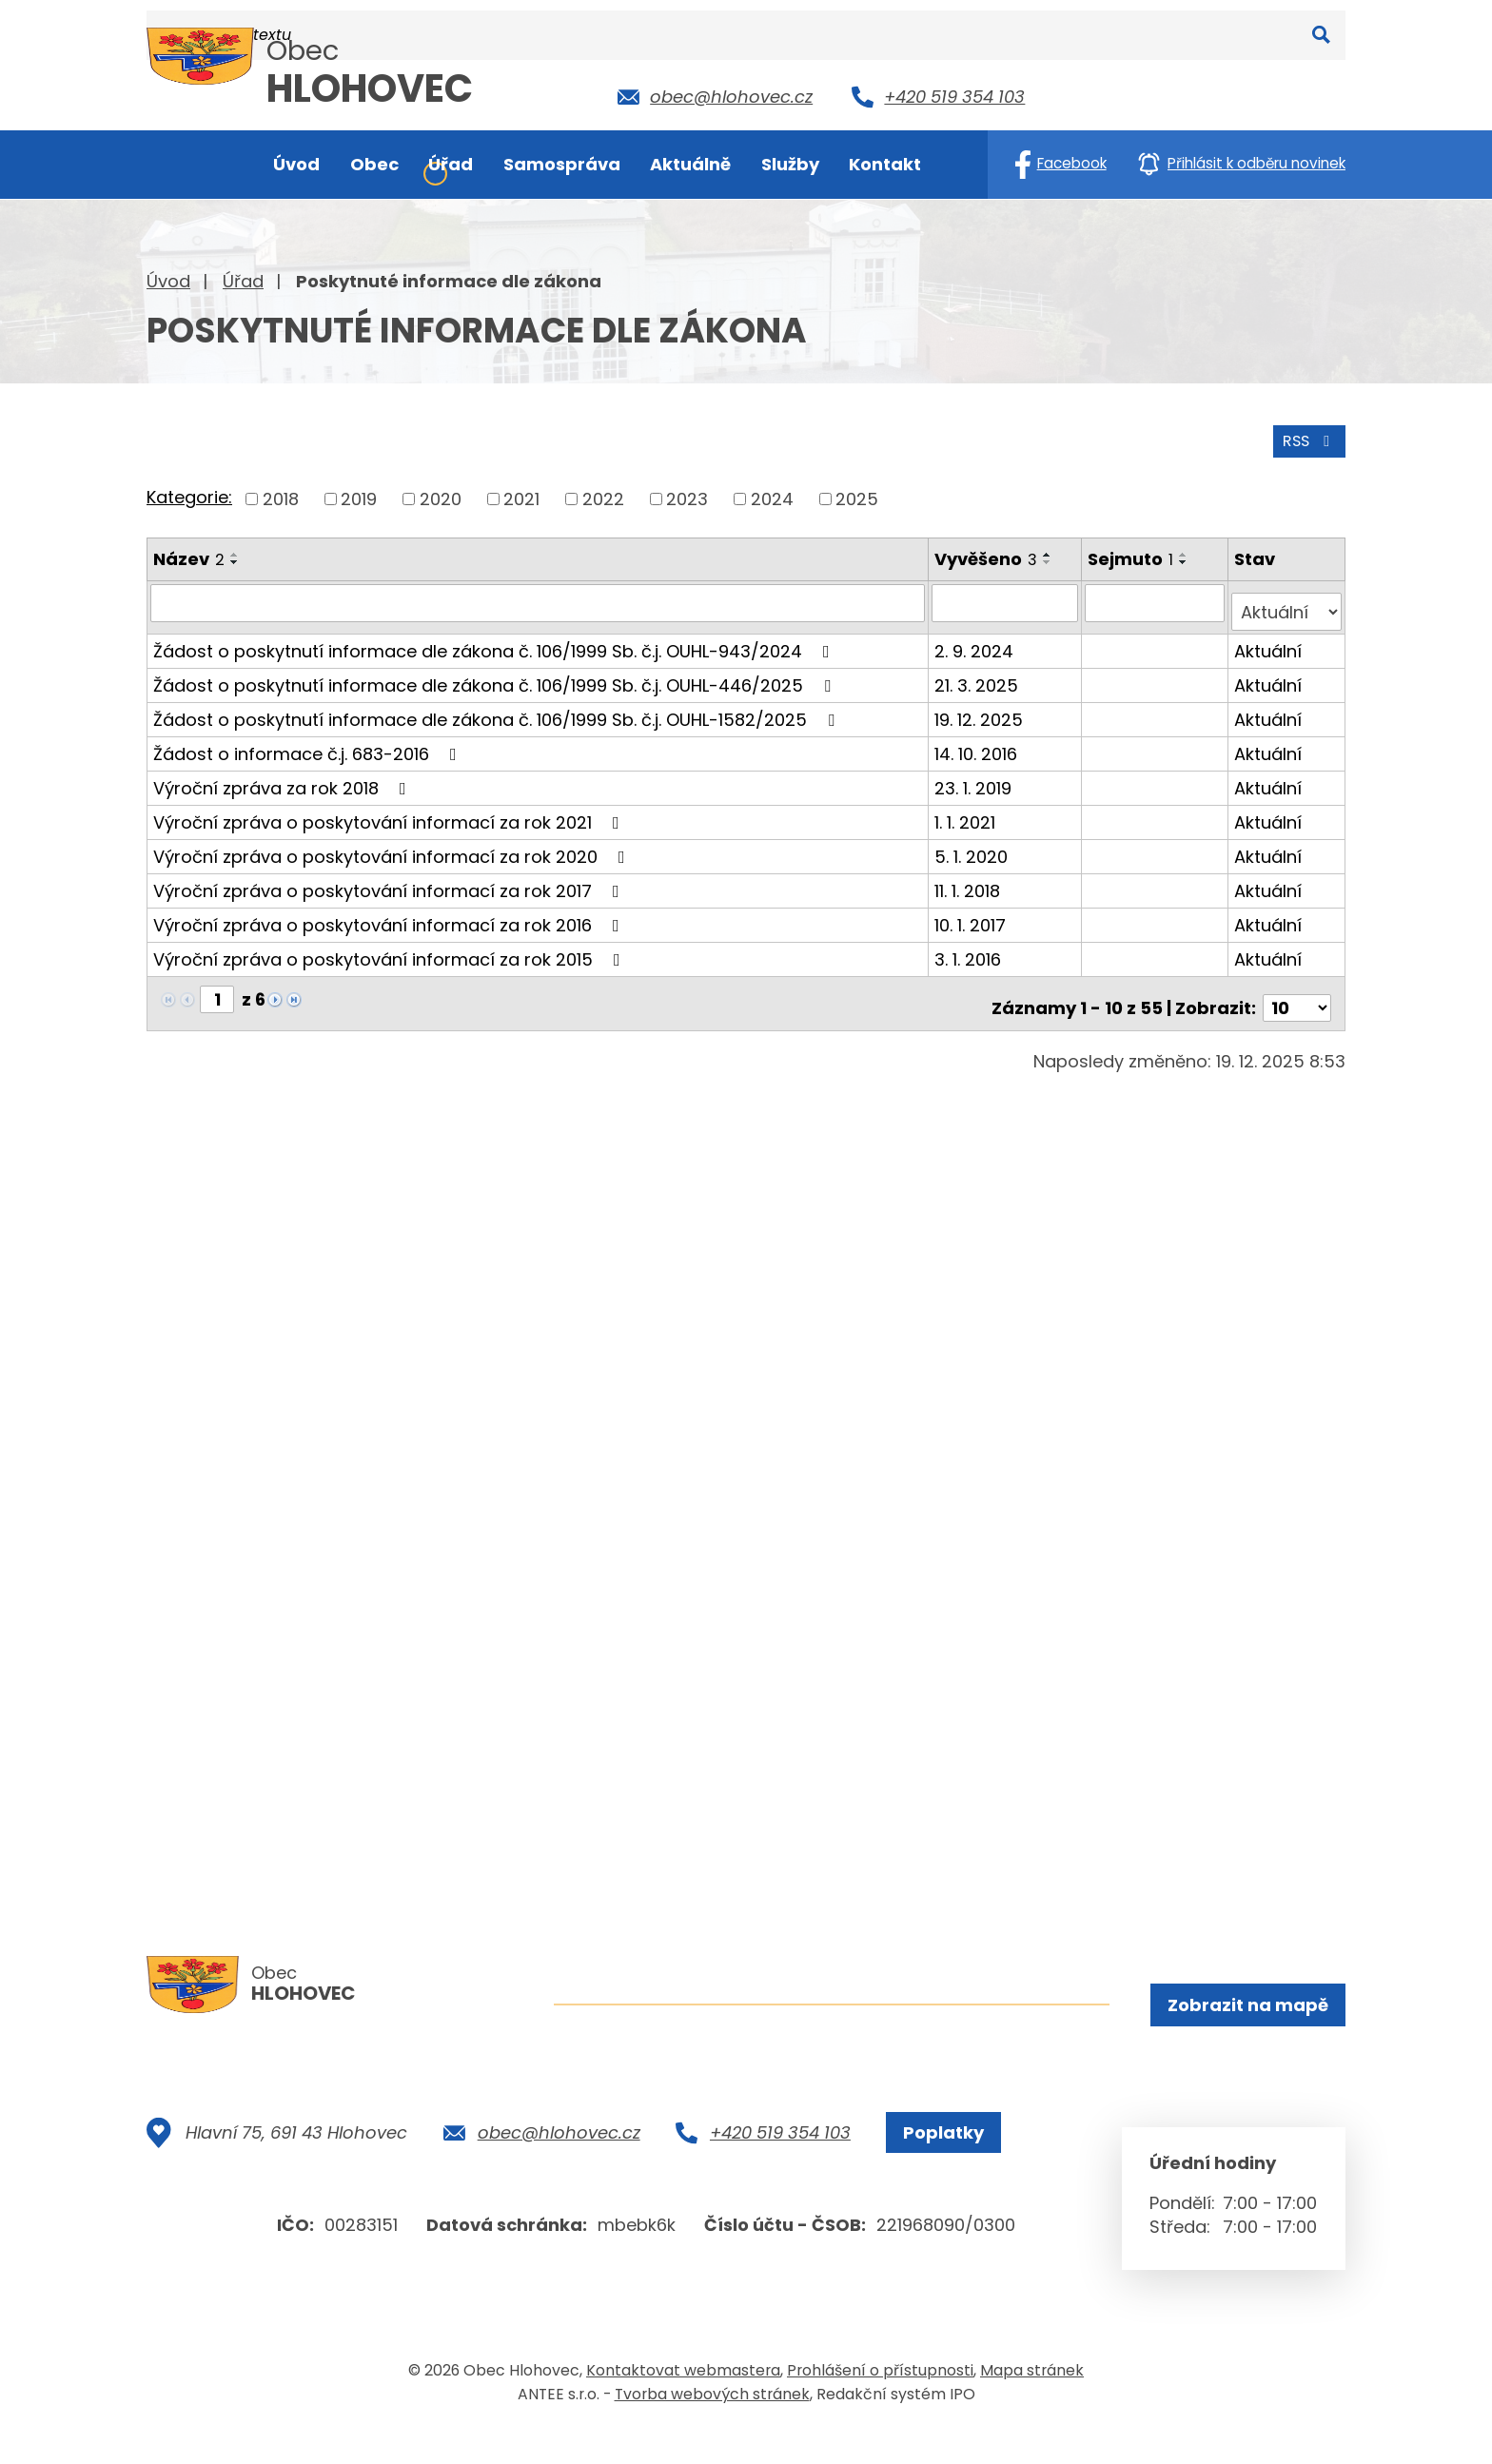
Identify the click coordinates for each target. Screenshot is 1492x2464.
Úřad (243, 281)
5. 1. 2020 (973, 842)
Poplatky (934, 2164)
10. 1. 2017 (972, 911)
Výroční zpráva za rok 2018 (283, 774)
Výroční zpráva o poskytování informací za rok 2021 (390, 808)
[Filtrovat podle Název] (538, 598)
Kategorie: (189, 493)
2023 (687, 494)
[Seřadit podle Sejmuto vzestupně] (1186, 550)
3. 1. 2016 (969, 945)
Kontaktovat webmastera (683, 2401)
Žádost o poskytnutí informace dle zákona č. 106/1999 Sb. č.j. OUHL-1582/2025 (497, 705)
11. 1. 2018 (969, 877)
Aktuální (1269, 637)
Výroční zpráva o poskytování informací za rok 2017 (390, 877)
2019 (359, 494)
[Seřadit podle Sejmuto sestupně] (1186, 557)
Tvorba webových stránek (712, 2424)
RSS (1304, 435)
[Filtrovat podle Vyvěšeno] (1007, 598)
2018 (281, 494)
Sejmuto (1133, 554)
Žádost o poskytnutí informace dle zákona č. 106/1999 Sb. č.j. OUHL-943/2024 (495, 637)
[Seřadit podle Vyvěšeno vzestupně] (1049, 550)
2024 (772, 494)
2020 (440, 494)
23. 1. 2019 (974, 774)
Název (189, 554)
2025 (856, 494)
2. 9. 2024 (975, 637)
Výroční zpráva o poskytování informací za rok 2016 (390, 911)
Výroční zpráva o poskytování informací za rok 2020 (393, 842)
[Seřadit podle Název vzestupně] (235, 550)
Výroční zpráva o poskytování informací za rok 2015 (390, 945)
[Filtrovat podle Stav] (1287, 598)
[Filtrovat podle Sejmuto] (1157, 598)
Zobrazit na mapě (1244, 2008)
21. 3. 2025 (978, 671)
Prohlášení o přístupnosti (880, 2401)
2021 (521, 494)
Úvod (168, 281)
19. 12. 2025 (980, 705)
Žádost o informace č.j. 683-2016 (308, 740)
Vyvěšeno (987, 554)
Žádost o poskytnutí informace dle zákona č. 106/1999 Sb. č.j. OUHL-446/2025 (495, 671)
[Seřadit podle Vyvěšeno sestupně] (1049, 557)
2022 (603, 494)
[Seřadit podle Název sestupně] (235, 557)
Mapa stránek (1032, 2401)
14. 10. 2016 (977, 740)
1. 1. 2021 (966, 808)
